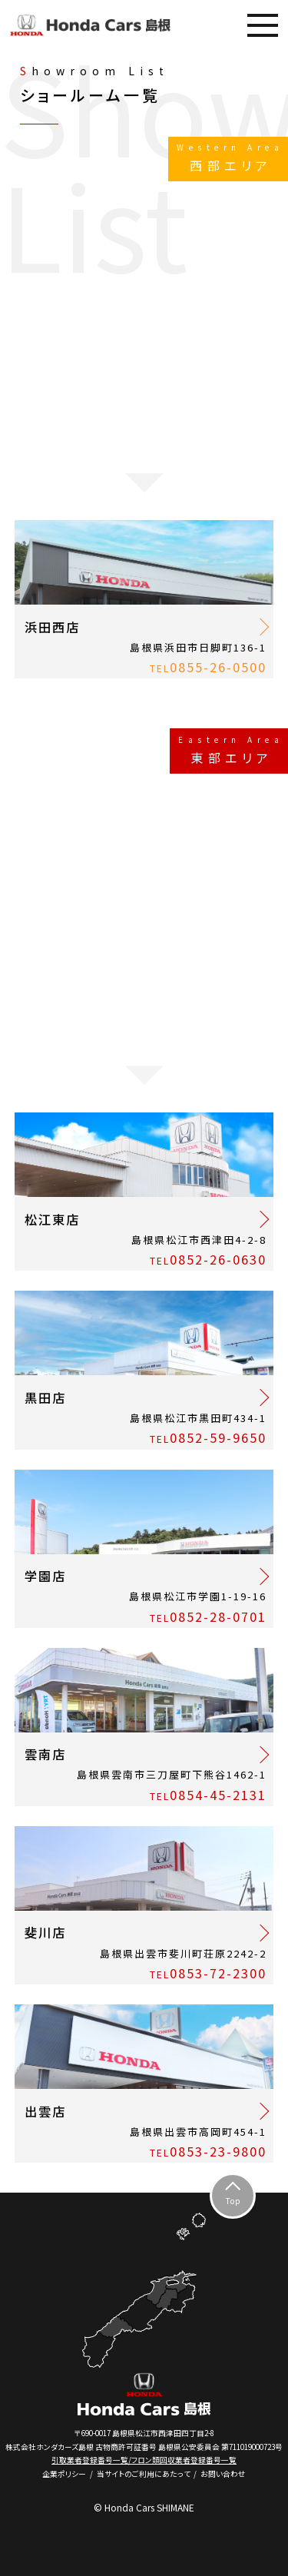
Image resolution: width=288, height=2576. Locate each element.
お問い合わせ (223, 2473)
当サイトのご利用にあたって (143, 2473)
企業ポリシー (64, 2473)
